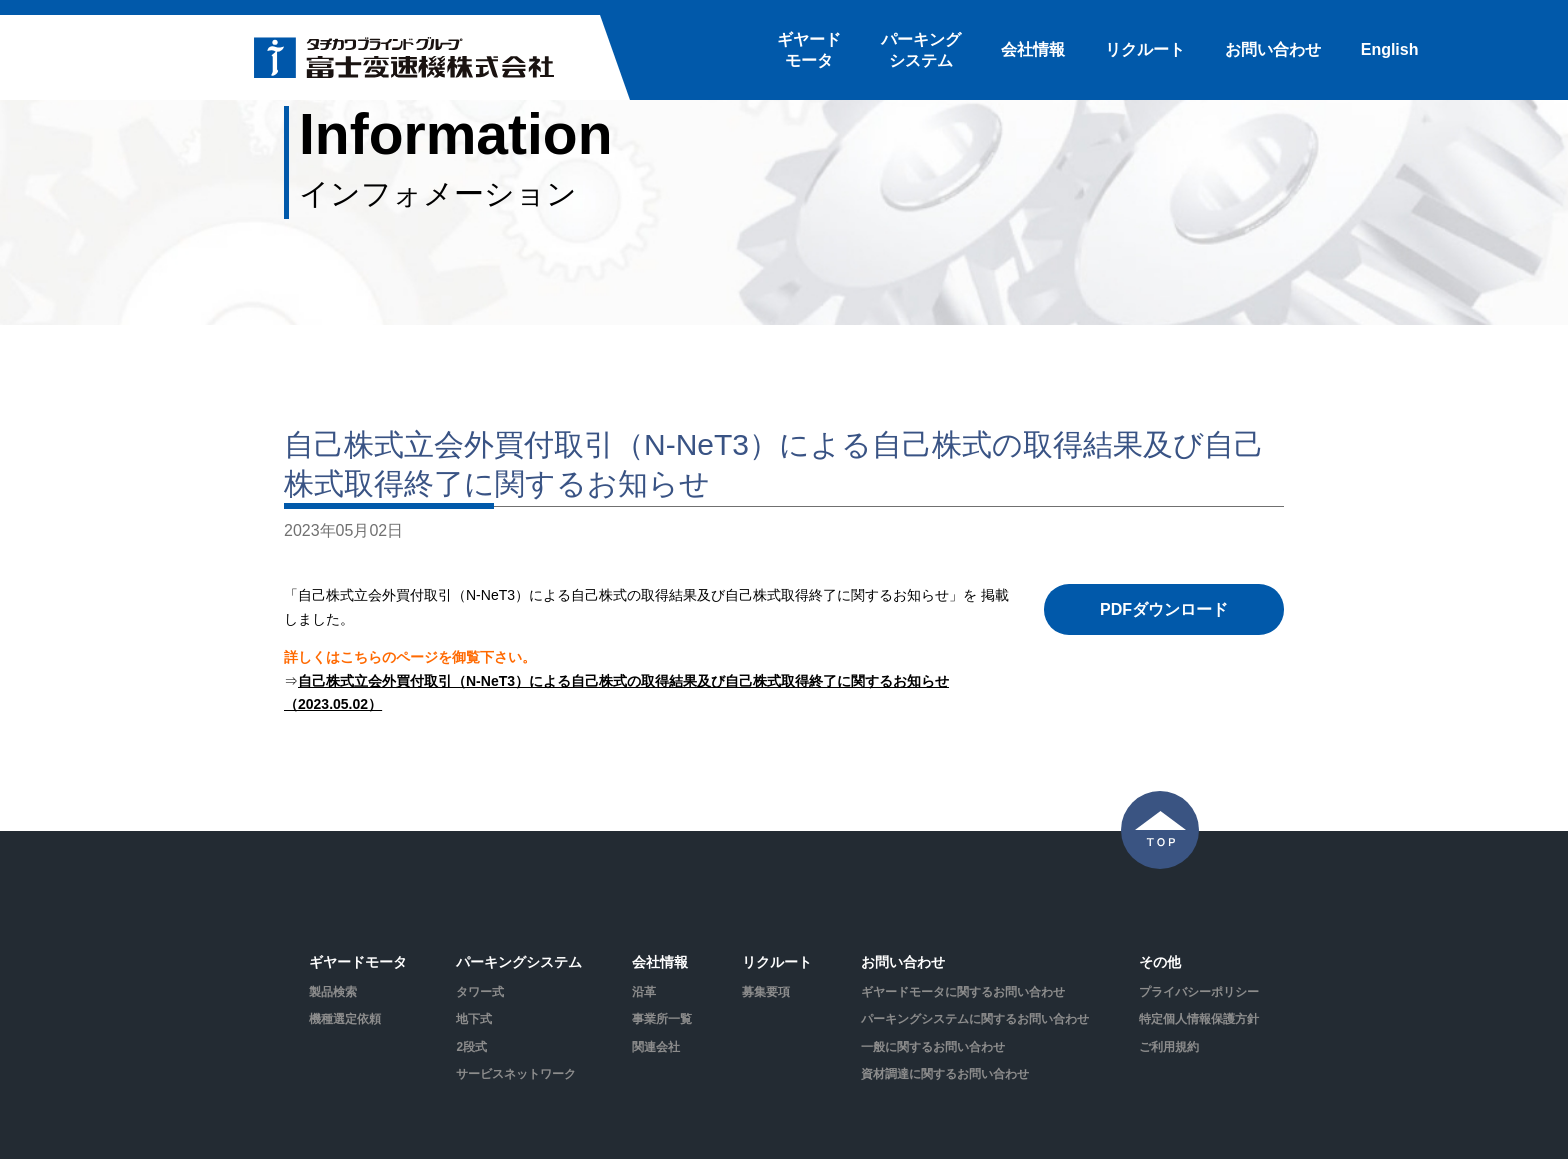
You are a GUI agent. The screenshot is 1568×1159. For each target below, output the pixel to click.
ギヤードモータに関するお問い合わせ (963, 992)
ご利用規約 (1169, 1047)
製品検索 (333, 992)
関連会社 (656, 1047)
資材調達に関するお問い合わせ (945, 1074)
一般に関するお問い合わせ (933, 1047)
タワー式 (480, 992)
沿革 (644, 992)
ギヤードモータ (809, 50)
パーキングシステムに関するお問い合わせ (975, 1019)
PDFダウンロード (1164, 609)
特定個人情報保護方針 (1199, 1019)
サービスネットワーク (516, 1074)
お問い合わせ (1273, 49)
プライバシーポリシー (1199, 992)
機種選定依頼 (345, 1019)
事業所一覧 (662, 1019)
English (1390, 49)
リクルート (1145, 49)
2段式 (471, 1047)
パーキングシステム (921, 50)
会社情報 (1033, 49)
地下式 (474, 1019)
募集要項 (766, 992)
